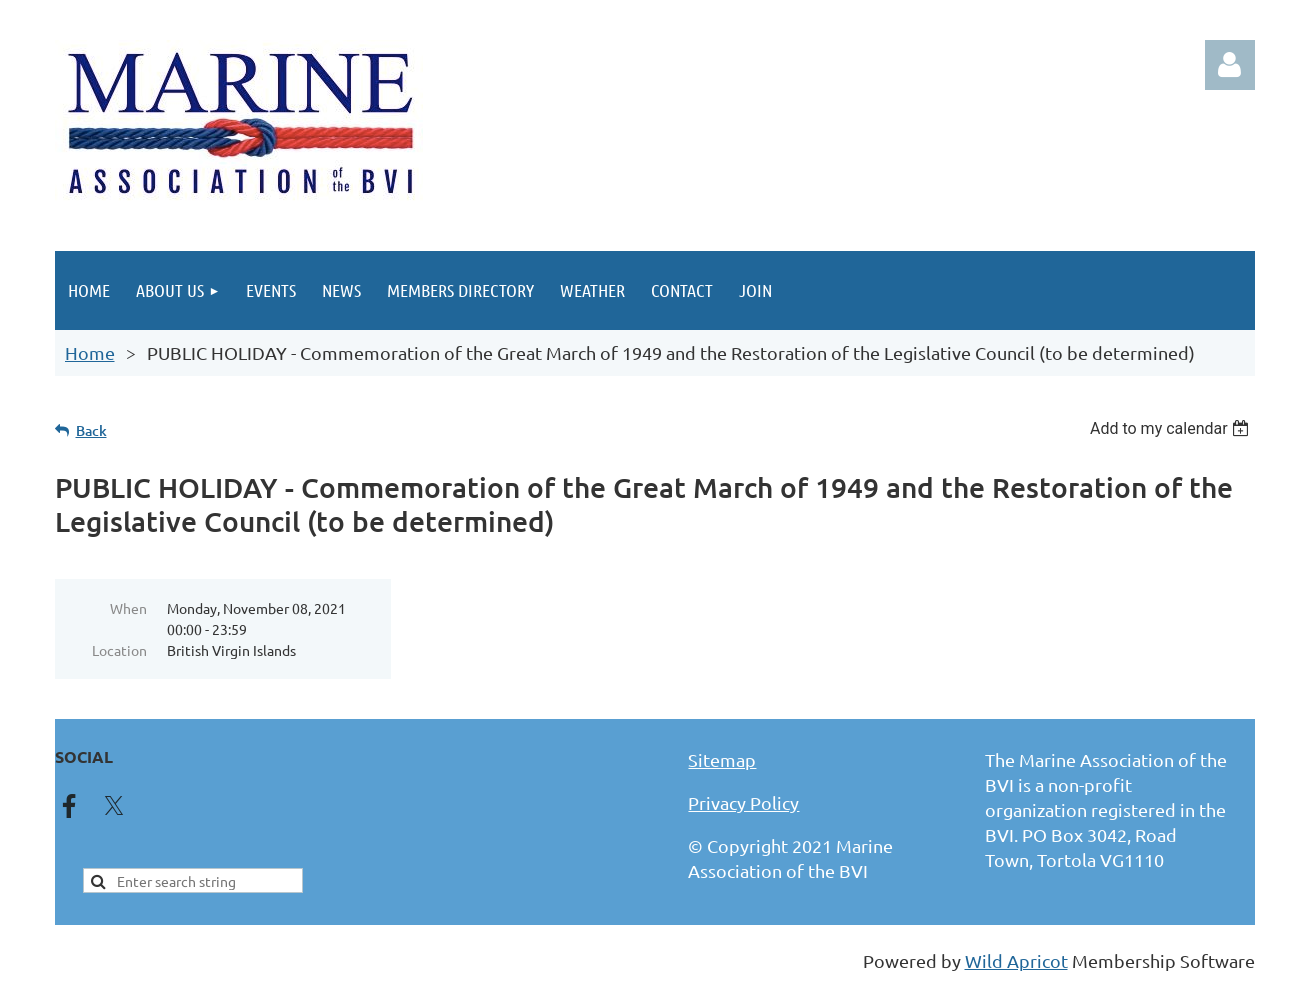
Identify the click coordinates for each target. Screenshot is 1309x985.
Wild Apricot (1016, 960)
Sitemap (722, 759)
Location (119, 650)
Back (91, 430)
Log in (1230, 65)
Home (90, 352)
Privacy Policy (743, 802)
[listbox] (1172, 428)
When (128, 608)
